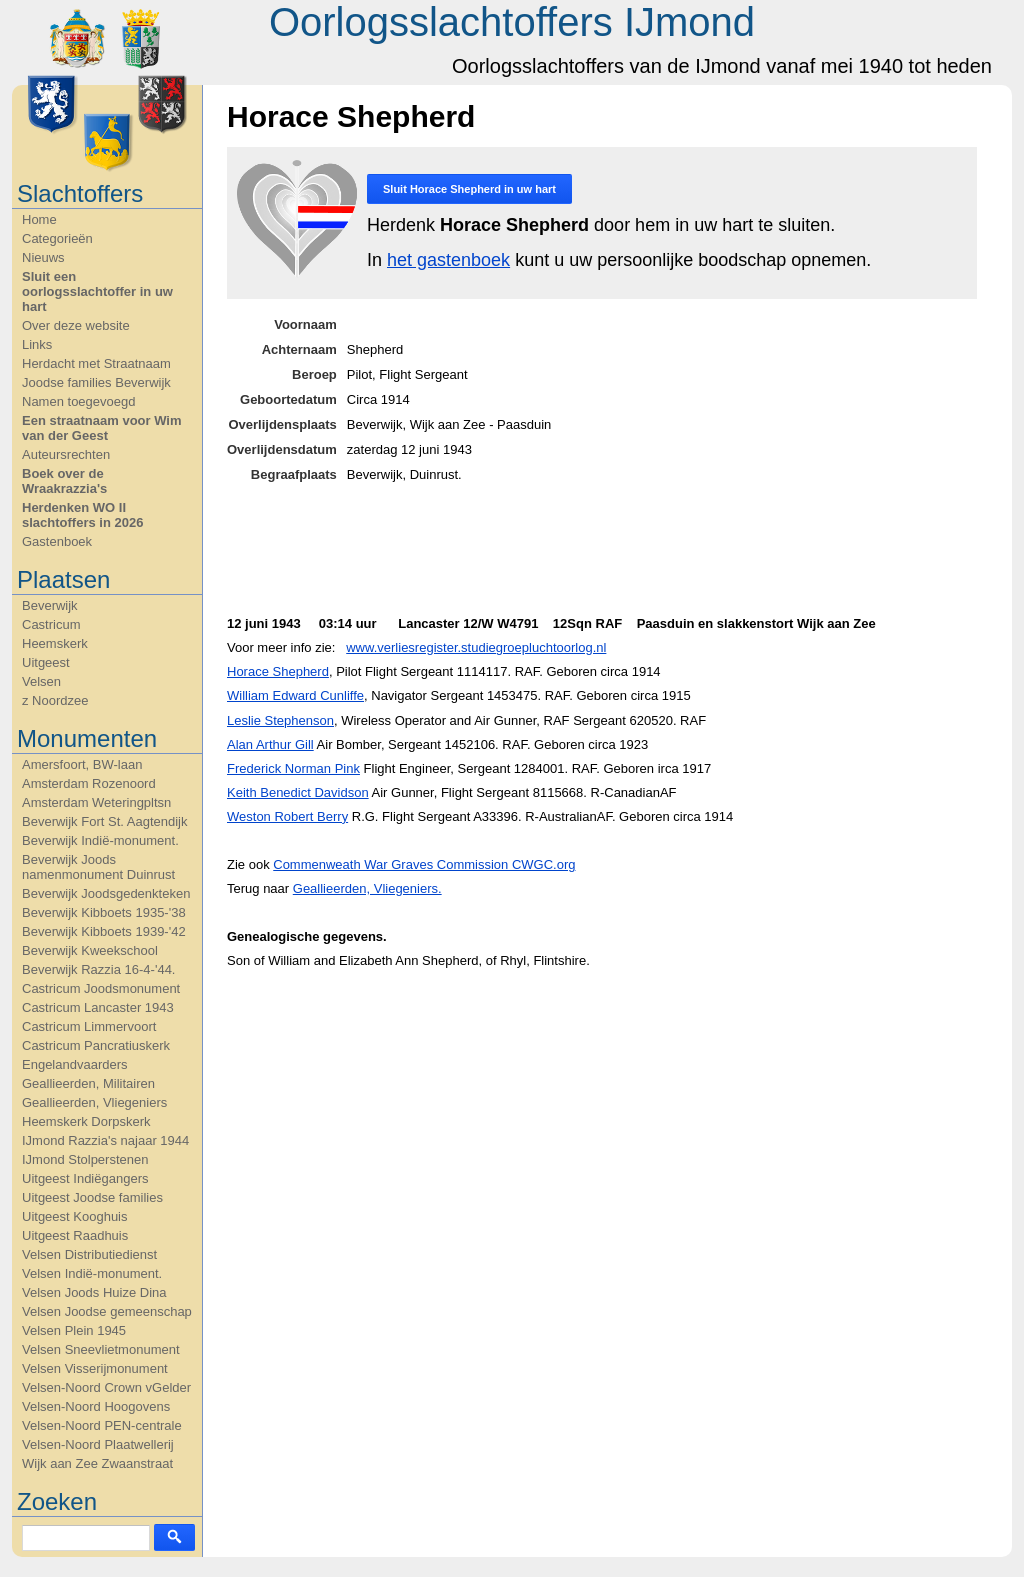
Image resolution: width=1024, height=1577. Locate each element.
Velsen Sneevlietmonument (101, 1349)
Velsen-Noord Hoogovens (96, 1406)
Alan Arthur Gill (270, 744)
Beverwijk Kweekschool (90, 950)
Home (39, 219)
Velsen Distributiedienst (89, 1254)
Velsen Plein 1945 (74, 1330)
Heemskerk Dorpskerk (86, 1121)
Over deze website (76, 325)
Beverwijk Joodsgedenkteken (106, 893)
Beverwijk (50, 605)
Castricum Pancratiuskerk (96, 1045)
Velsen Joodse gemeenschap (107, 1311)
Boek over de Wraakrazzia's (64, 481)
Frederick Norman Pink (293, 768)
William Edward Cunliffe (295, 695)
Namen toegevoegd (78, 401)
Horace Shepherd (278, 671)
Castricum (51, 624)
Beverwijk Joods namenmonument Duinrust (98, 867)
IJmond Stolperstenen (85, 1159)
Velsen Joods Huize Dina (94, 1292)
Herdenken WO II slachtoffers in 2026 (82, 515)
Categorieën (57, 238)
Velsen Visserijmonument (95, 1368)
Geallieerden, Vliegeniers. (367, 888)
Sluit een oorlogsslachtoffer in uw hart (97, 291)
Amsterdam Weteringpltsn (96, 802)
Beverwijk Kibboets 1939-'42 (104, 931)
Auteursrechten (66, 454)
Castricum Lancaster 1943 (98, 1007)
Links (37, 344)
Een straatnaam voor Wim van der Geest (102, 428)
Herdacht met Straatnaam (96, 363)
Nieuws (43, 257)
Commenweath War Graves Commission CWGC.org (424, 864)
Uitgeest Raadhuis (75, 1235)
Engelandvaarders (75, 1064)
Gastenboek (57, 541)
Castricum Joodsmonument (101, 988)
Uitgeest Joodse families (92, 1197)
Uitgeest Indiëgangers (85, 1178)
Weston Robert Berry (287, 816)
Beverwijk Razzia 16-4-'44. (99, 969)
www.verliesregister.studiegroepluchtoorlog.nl (476, 647)
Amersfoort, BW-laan (82, 764)
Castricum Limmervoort (89, 1026)
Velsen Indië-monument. (92, 1273)
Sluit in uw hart (469, 189)
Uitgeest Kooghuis (75, 1216)
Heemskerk (55, 643)
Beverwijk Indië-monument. (100, 840)
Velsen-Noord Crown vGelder (106, 1387)
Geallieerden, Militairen (88, 1083)
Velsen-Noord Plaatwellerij (98, 1444)
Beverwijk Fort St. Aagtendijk (104, 821)
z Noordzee (55, 700)
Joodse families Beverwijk (96, 382)
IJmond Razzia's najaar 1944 (105, 1140)
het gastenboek (448, 260)
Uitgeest (46, 662)
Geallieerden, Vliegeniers (94, 1102)
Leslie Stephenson (280, 720)
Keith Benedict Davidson (298, 792)
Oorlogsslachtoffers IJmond (512, 22)
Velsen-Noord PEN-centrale (102, 1425)
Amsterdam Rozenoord (89, 783)
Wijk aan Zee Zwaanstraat (97, 1463)
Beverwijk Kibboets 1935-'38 (104, 912)
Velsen (41, 681)
